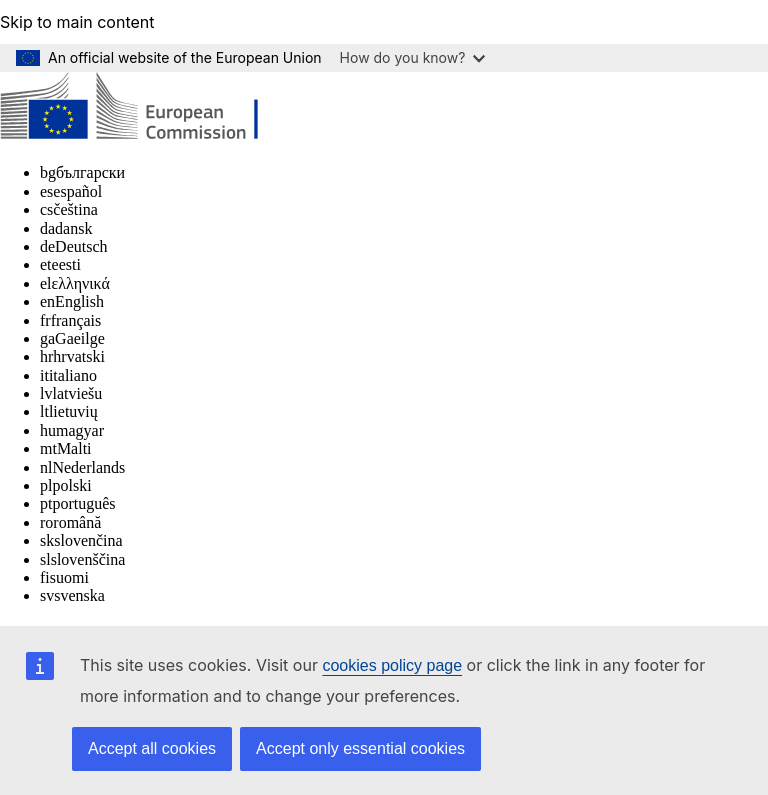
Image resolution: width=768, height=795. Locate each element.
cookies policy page (392, 665)
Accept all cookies (152, 748)
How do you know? (413, 57)
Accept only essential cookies (360, 748)
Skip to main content (77, 22)
